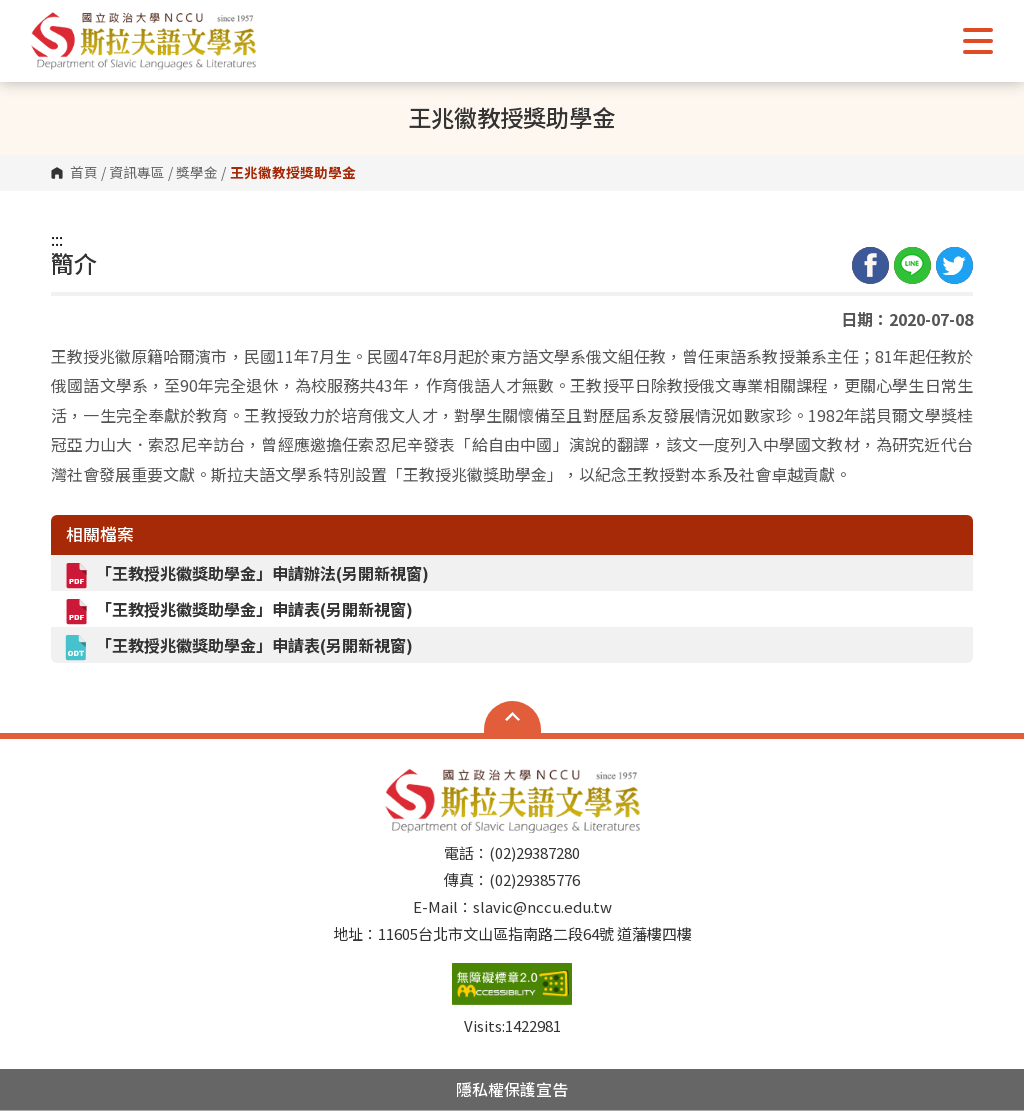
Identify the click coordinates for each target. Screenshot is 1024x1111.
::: (57, 239)
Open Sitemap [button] (512, 717)
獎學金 (197, 173)
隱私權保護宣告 (512, 1089)
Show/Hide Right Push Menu (978, 41)
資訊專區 (137, 173)
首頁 (84, 173)
